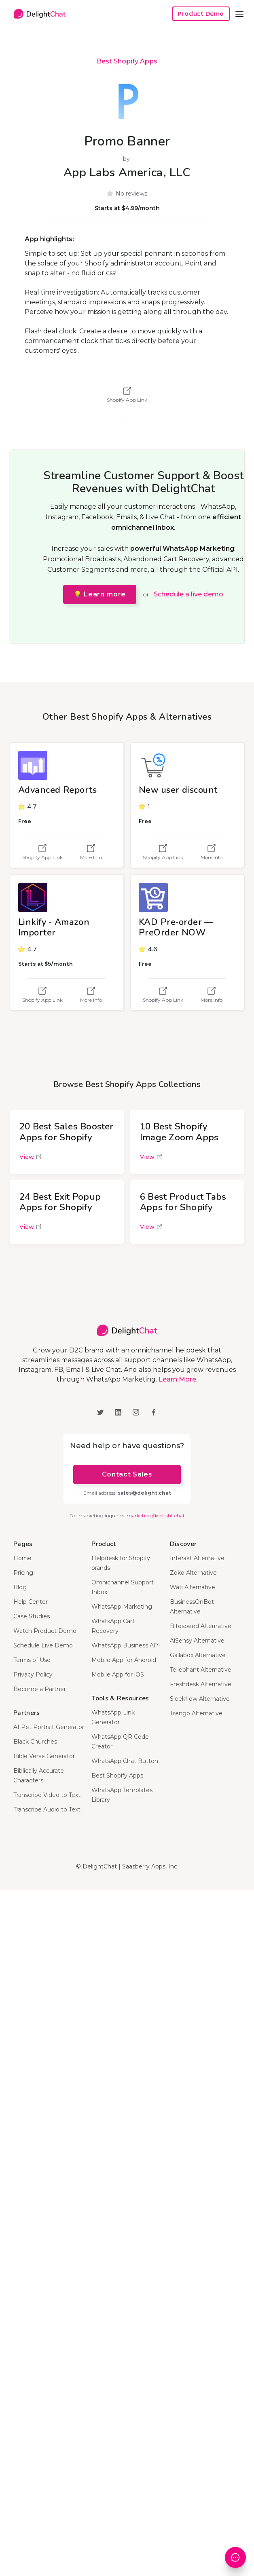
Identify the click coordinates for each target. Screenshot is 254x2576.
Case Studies (31, 1616)
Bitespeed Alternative (200, 1626)
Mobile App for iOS (117, 1674)
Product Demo (201, 13)
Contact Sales (127, 1474)
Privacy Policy (33, 1674)
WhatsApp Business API (125, 1645)
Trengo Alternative (196, 1713)
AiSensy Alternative (197, 1640)
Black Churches (35, 1741)
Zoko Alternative (193, 1572)
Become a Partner (39, 1689)
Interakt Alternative (197, 1558)
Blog (20, 1587)
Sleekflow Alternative (200, 1698)
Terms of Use (32, 1660)
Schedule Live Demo (43, 1645)
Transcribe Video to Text (46, 1795)
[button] (239, 13)
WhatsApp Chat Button (124, 1761)
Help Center (30, 1601)
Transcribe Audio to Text (46, 1809)
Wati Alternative (192, 1587)
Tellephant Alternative (200, 1669)
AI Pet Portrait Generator (48, 1727)
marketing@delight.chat (156, 1515)
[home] (38, 14)
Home (22, 1558)
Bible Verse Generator (44, 1756)
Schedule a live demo (188, 594)
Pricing (23, 1572)
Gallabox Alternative (198, 1655)
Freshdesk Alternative (200, 1684)
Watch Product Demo (44, 1630)
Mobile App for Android (123, 1660)
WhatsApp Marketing (121, 1606)
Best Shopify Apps (127, 61)
